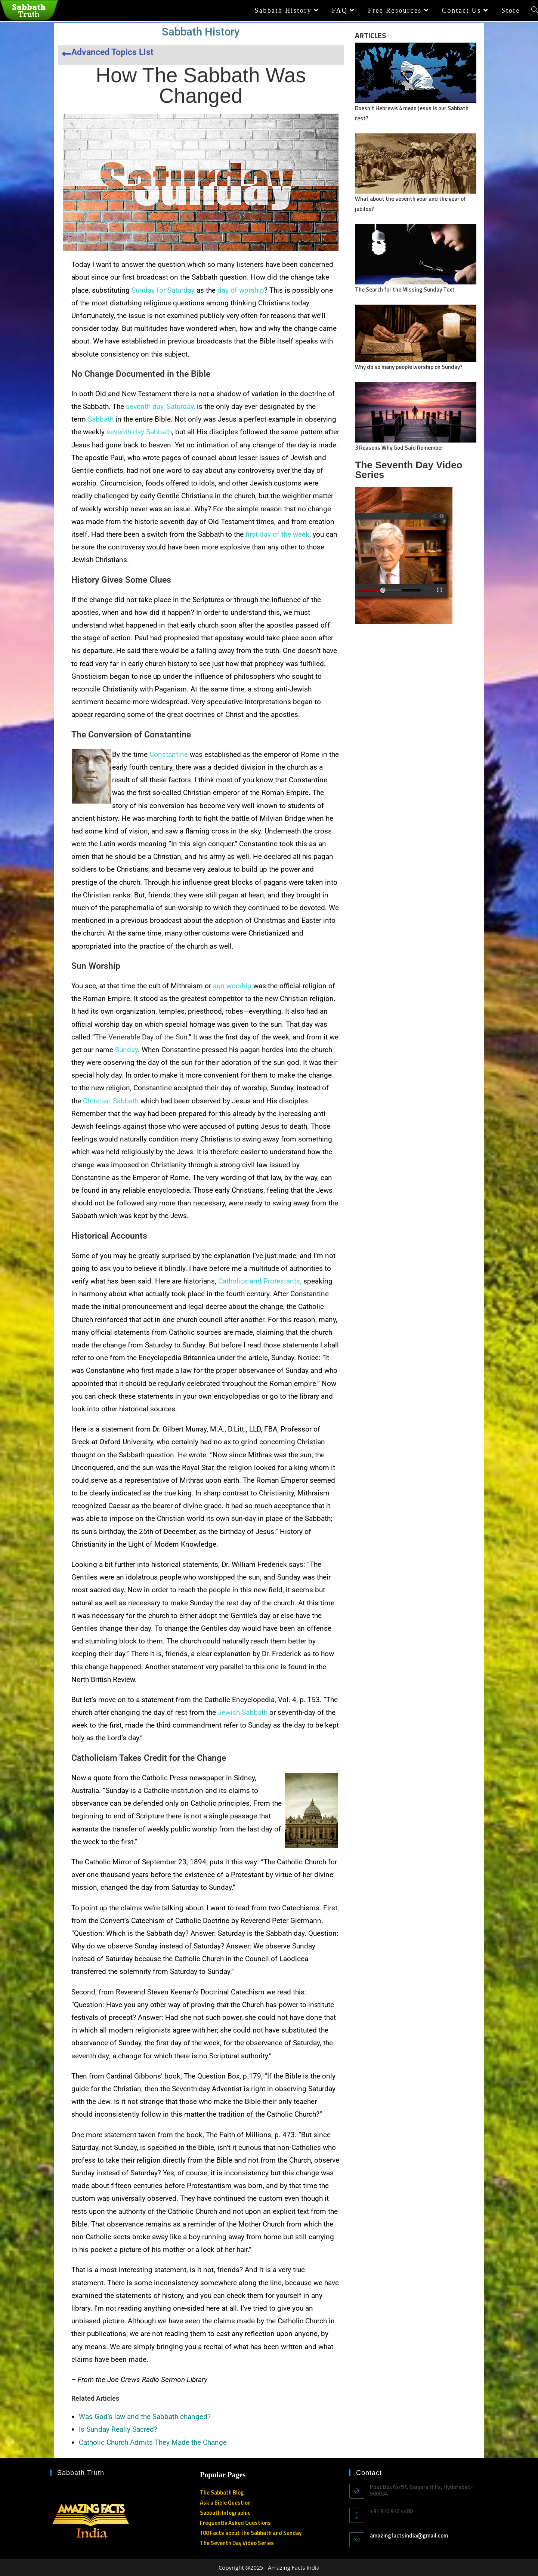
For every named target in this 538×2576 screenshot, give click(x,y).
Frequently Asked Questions (235, 2522)
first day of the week (277, 534)
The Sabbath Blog (222, 2492)
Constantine (168, 754)
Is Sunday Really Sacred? (118, 2429)
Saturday (180, 406)
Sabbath (101, 419)
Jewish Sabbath (243, 1712)
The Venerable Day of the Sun (141, 1037)
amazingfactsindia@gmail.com (409, 2535)
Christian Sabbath (111, 1101)
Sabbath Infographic (225, 2512)
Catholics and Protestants (259, 1281)
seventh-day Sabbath (139, 432)
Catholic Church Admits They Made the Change (153, 2442)
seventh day (144, 406)
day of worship (240, 290)
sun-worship (232, 986)
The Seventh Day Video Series (237, 2543)
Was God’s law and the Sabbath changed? (145, 2416)
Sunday (126, 1049)
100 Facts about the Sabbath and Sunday (251, 2533)
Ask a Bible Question (225, 2502)
